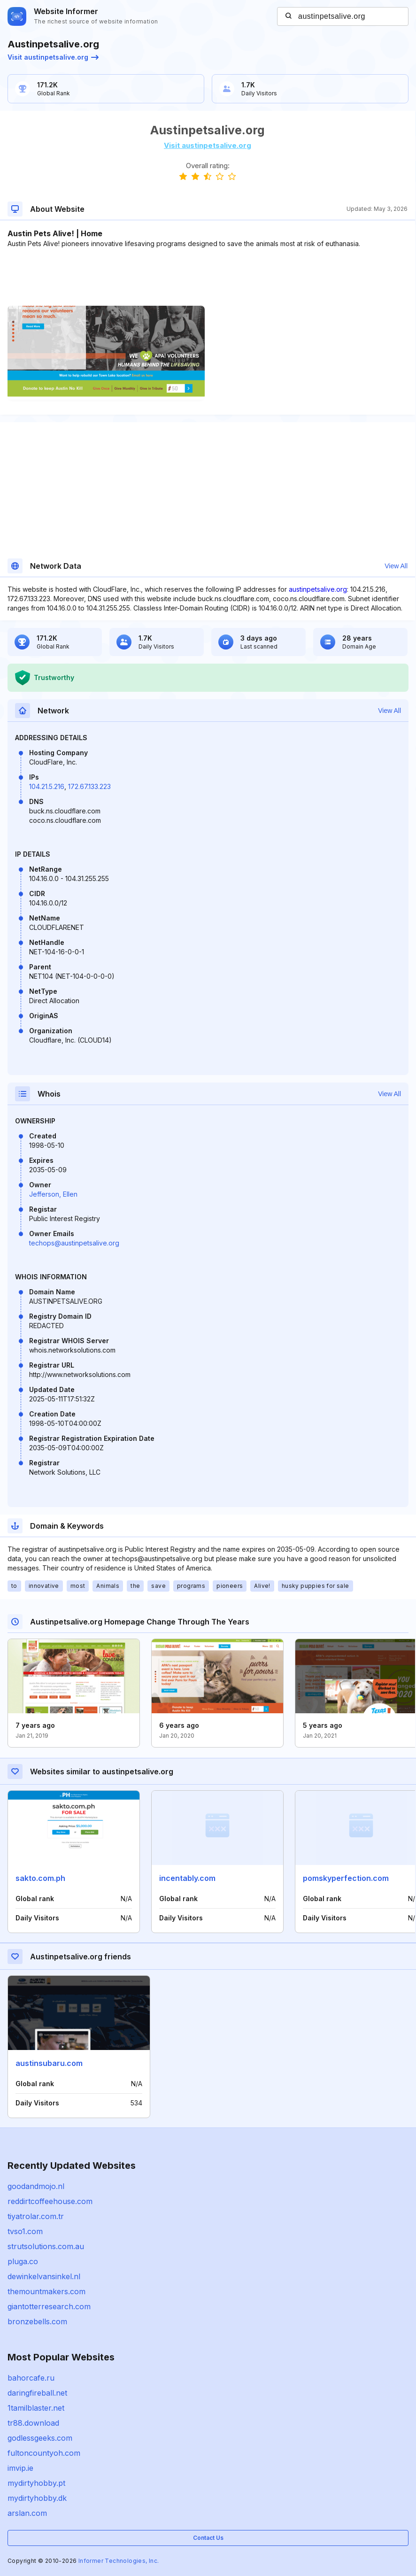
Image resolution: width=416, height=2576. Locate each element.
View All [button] (396, 566)
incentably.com (187, 1878)
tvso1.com (25, 2231)
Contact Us (208, 2537)
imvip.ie (20, 2468)
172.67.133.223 (89, 786)
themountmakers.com (46, 2291)
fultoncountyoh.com (44, 2453)
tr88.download (33, 2423)
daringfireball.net (37, 2393)
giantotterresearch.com (49, 2306)
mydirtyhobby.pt (36, 2483)
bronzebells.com (37, 2321)
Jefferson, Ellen (53, 1194)
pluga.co (23, 2261)
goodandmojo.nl (36, 2186)
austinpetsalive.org (318, 589)
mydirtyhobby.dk (37, 2498)
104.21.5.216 (46, 786)
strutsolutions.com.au (46, 2246)
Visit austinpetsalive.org (53, 57)
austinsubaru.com (49, 2063)
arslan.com (27, 2513)
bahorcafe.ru (31, 2378)
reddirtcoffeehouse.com (50, 2201)
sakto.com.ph (40, 1878)
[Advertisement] (208, 277)
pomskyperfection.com (346, 1878)
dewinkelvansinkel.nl (44, 2276)
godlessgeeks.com (40, 2438)
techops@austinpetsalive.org (74, 1243)
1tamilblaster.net (36, 2408)
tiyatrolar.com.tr (36, 2216)
